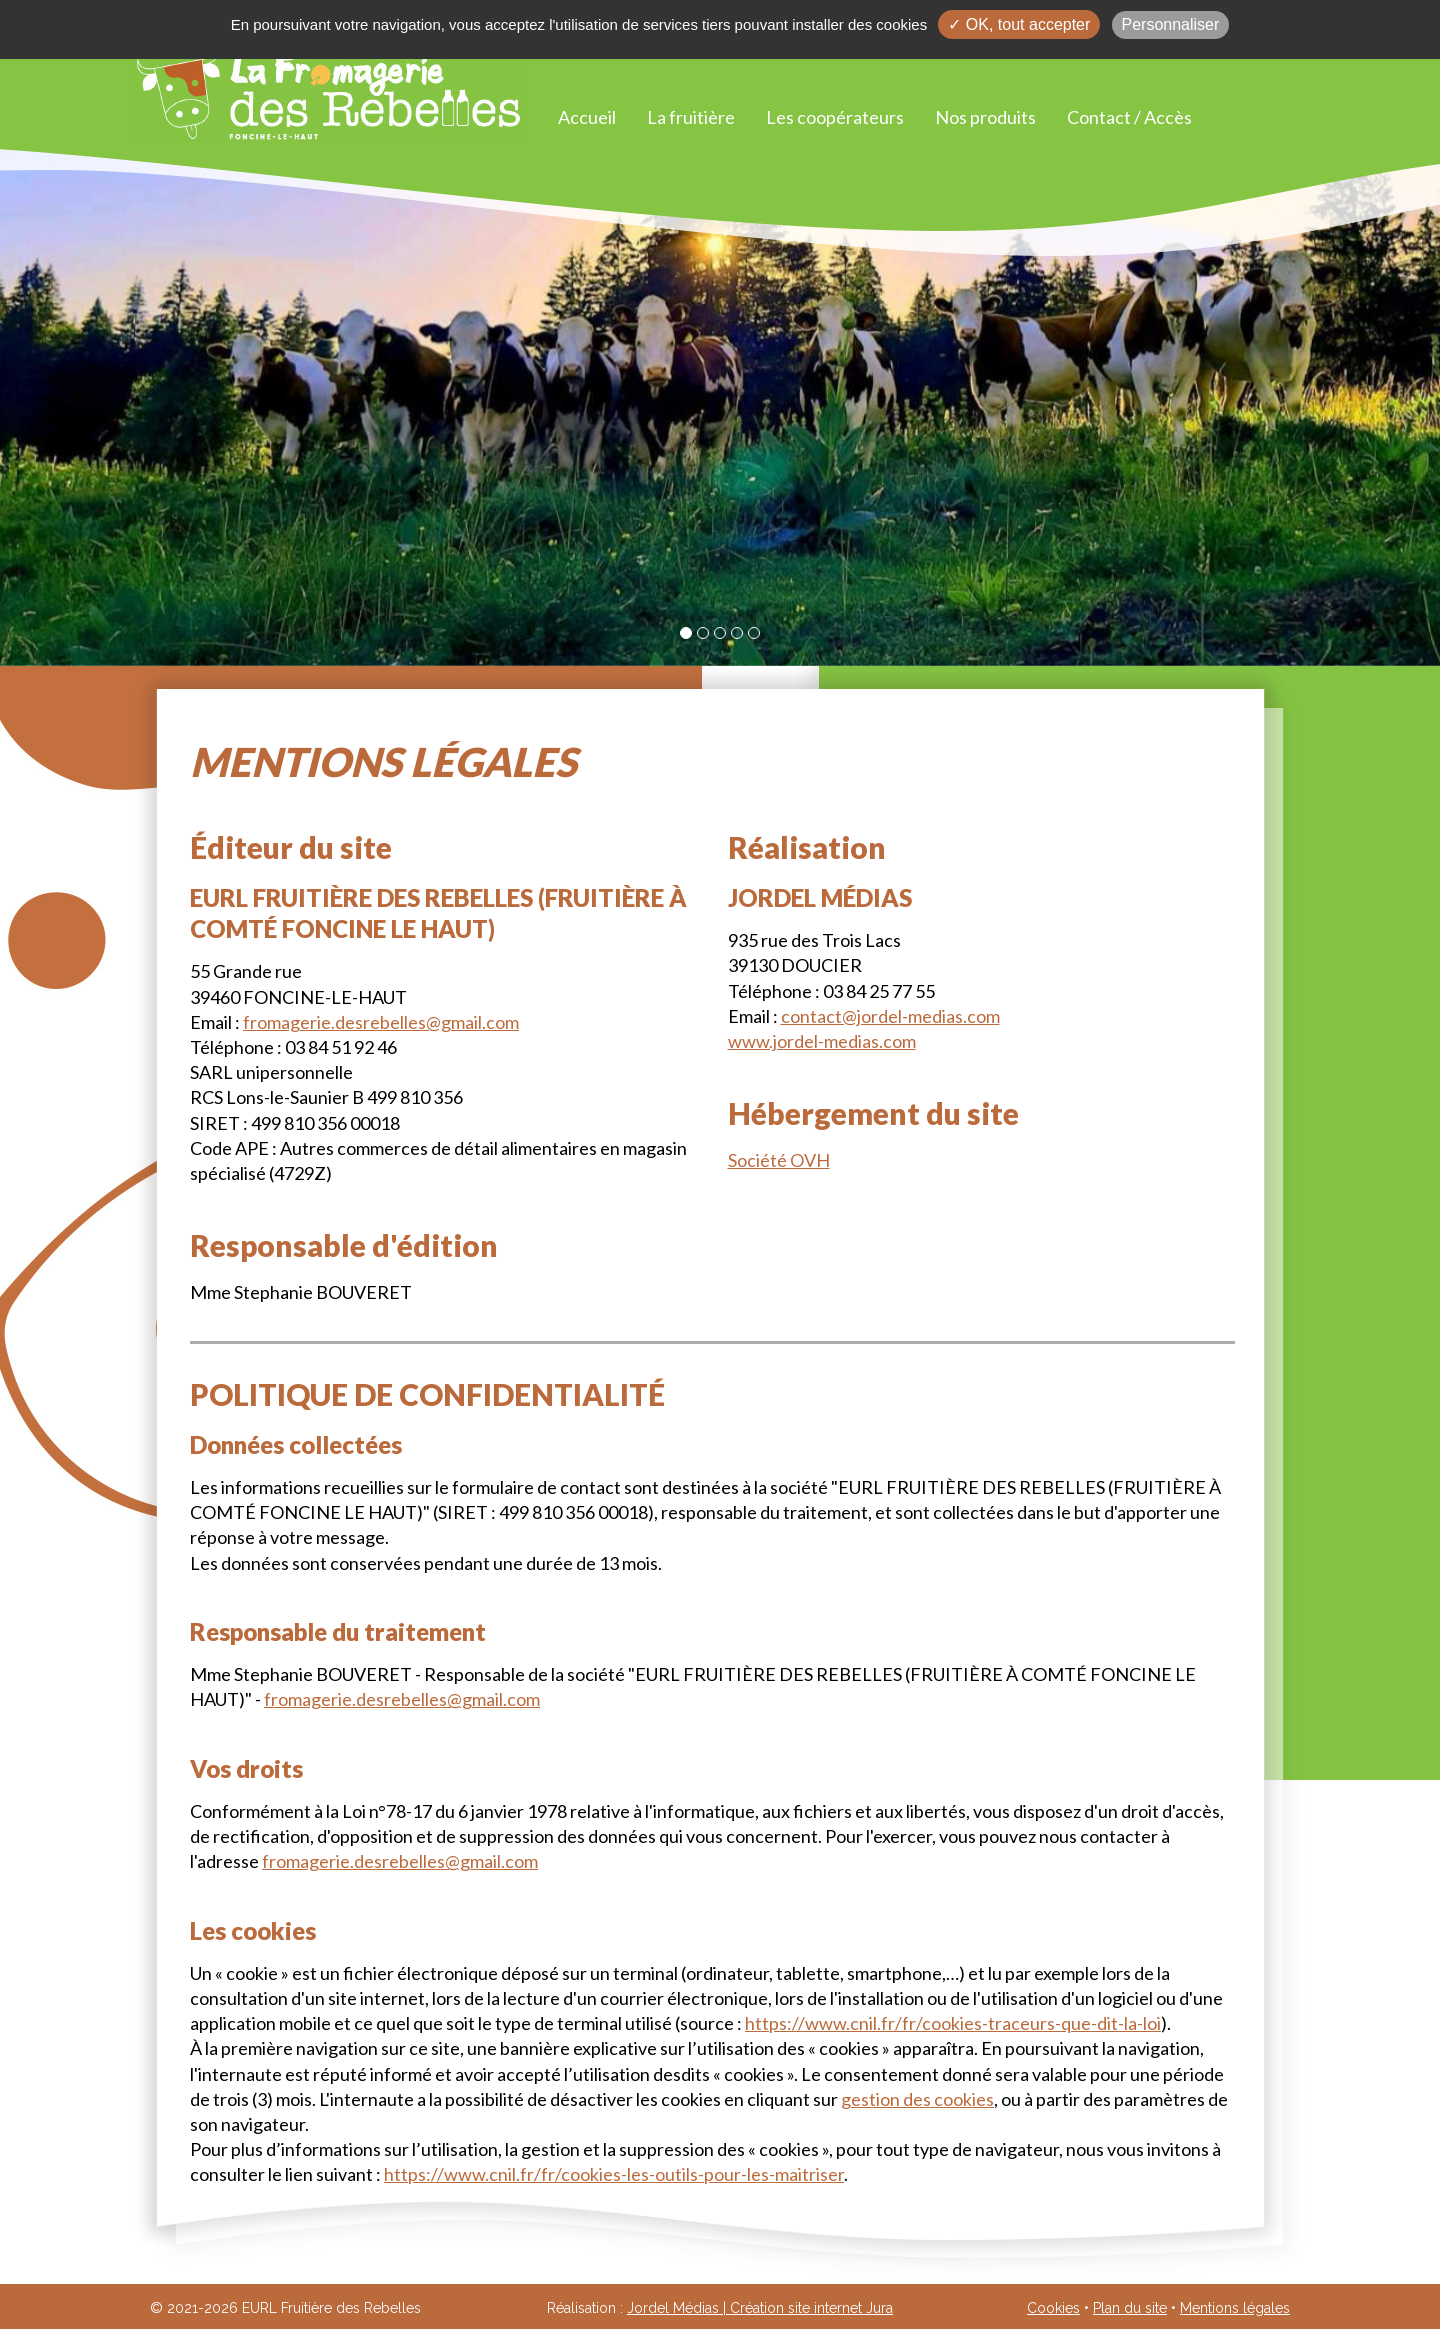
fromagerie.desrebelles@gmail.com (381, 1022)
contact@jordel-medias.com (890, 1016)
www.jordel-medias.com (822, 1041)
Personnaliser (1171, 24)
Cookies (1053, 2308)
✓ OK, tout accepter (1019, 24)
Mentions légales (1235, 2308)
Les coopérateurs (835, 117)
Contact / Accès (1129, 117)
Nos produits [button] (985, 117)
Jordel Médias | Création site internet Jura (760, 2308)
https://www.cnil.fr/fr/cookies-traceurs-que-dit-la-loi (953, 2023)
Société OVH (779, 1160)
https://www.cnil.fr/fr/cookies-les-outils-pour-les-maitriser (614, 2174)
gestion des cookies (917, 2099)
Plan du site (1130, 2308)
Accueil (587, 117)
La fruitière (691, 117)
